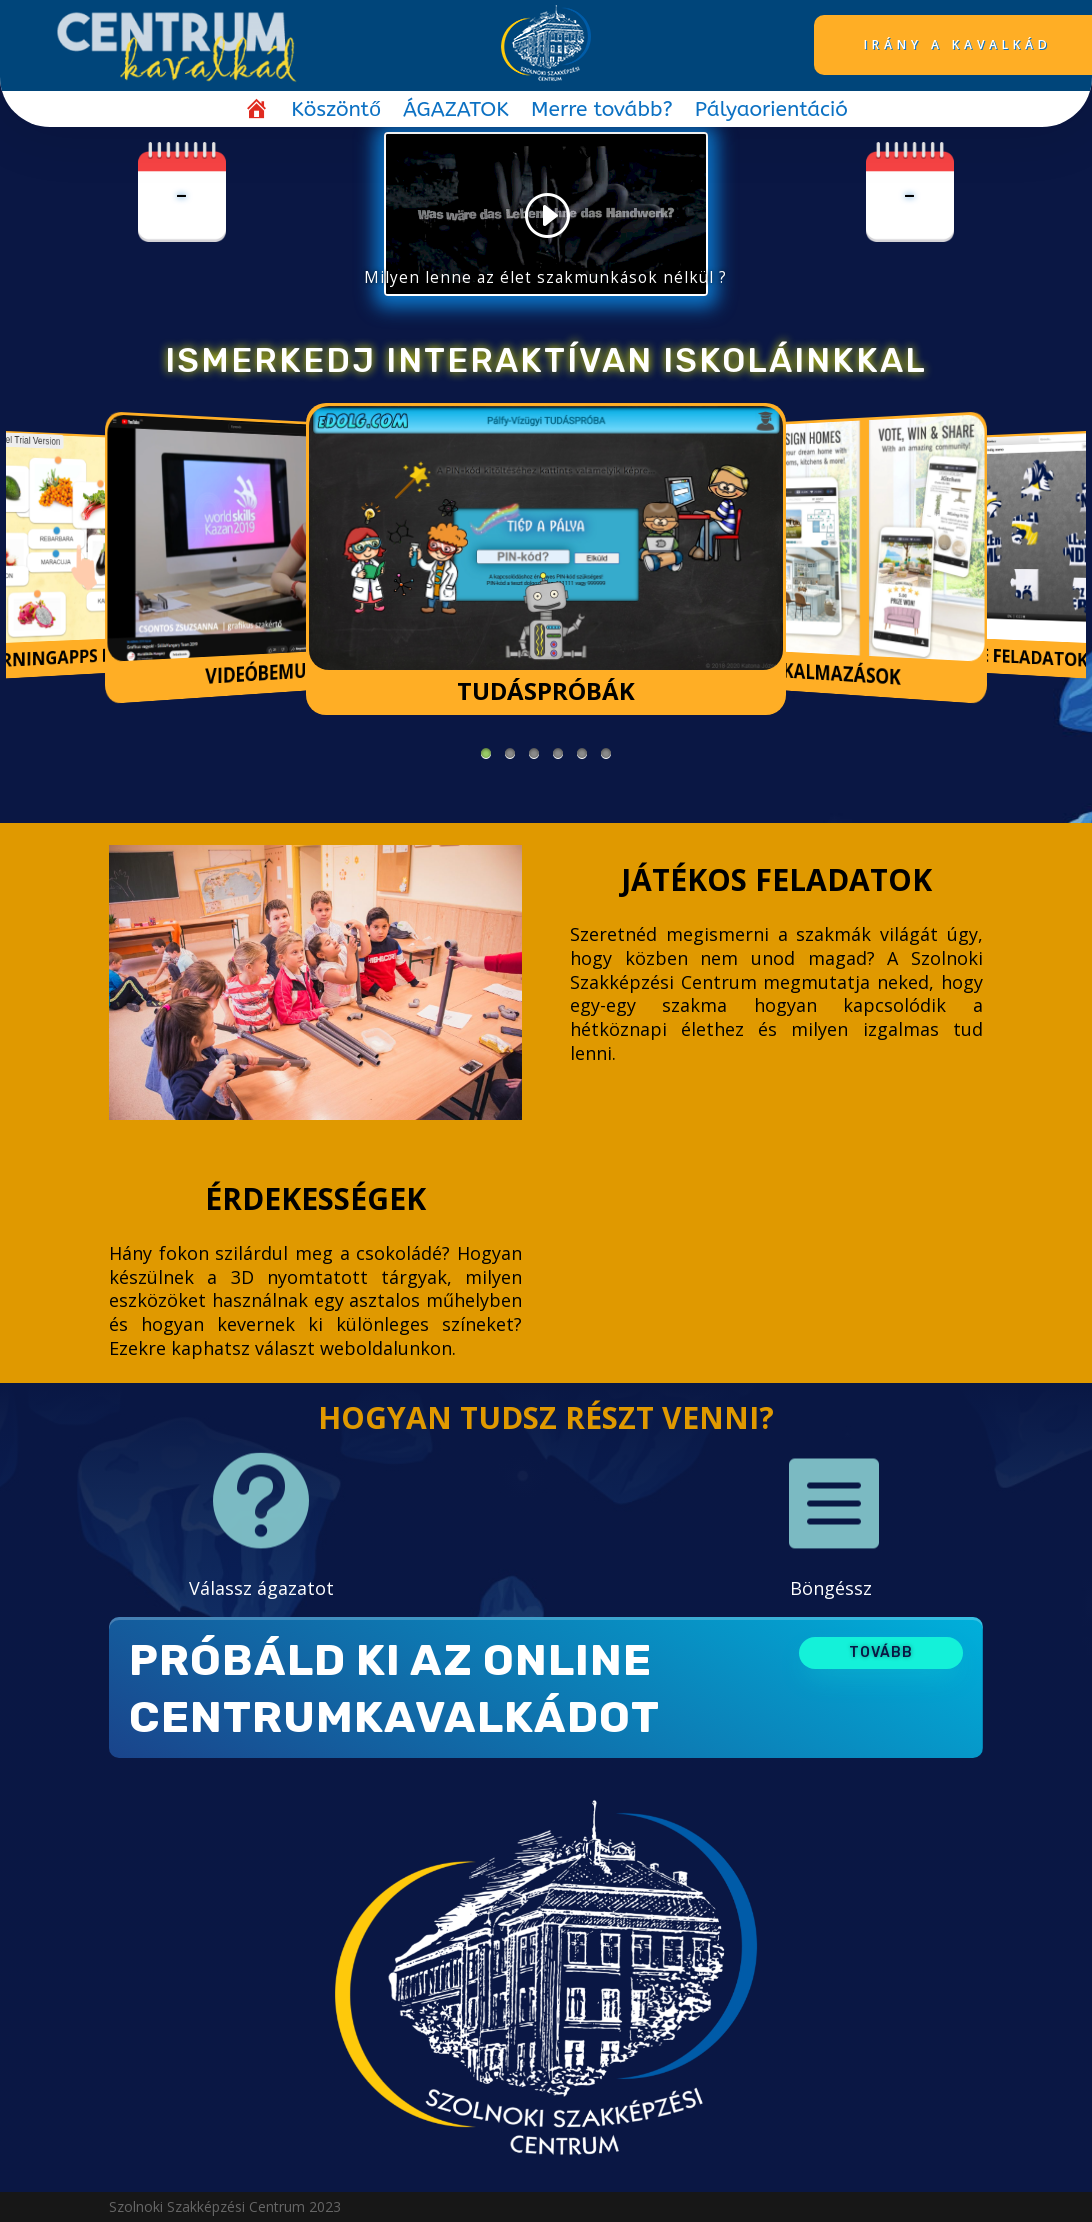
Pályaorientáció (771, 112)
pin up (22, 808)
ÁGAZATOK (456, 112)
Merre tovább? (602, 112)
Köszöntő (336, 112)
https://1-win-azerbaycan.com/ (41, 808)
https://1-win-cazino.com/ (13, 808)
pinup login (28, 808)
